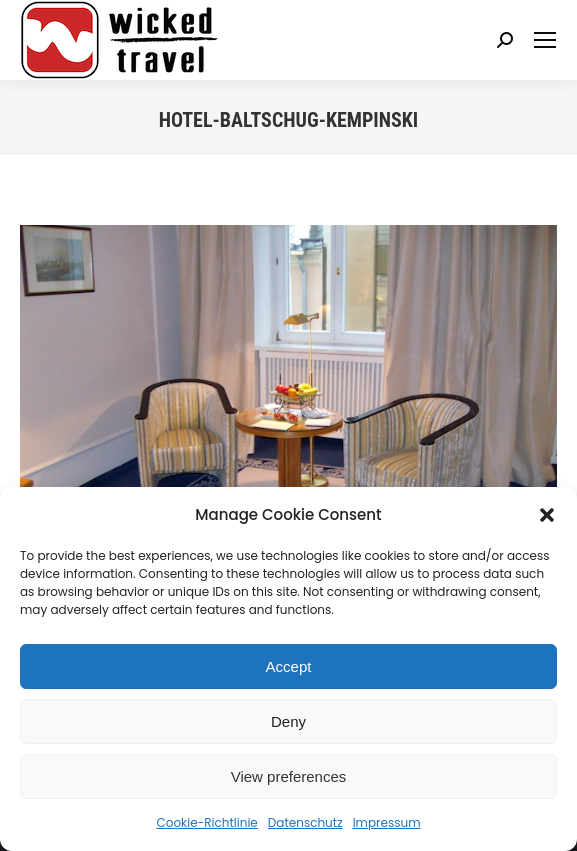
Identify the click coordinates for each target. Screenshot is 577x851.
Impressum (387, 822)
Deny (288, 721)
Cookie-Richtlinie (206, 822)
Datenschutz (305, 822)
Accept (289, 666)
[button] (547, 515)
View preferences (289, 776)
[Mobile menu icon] (545, 40)
